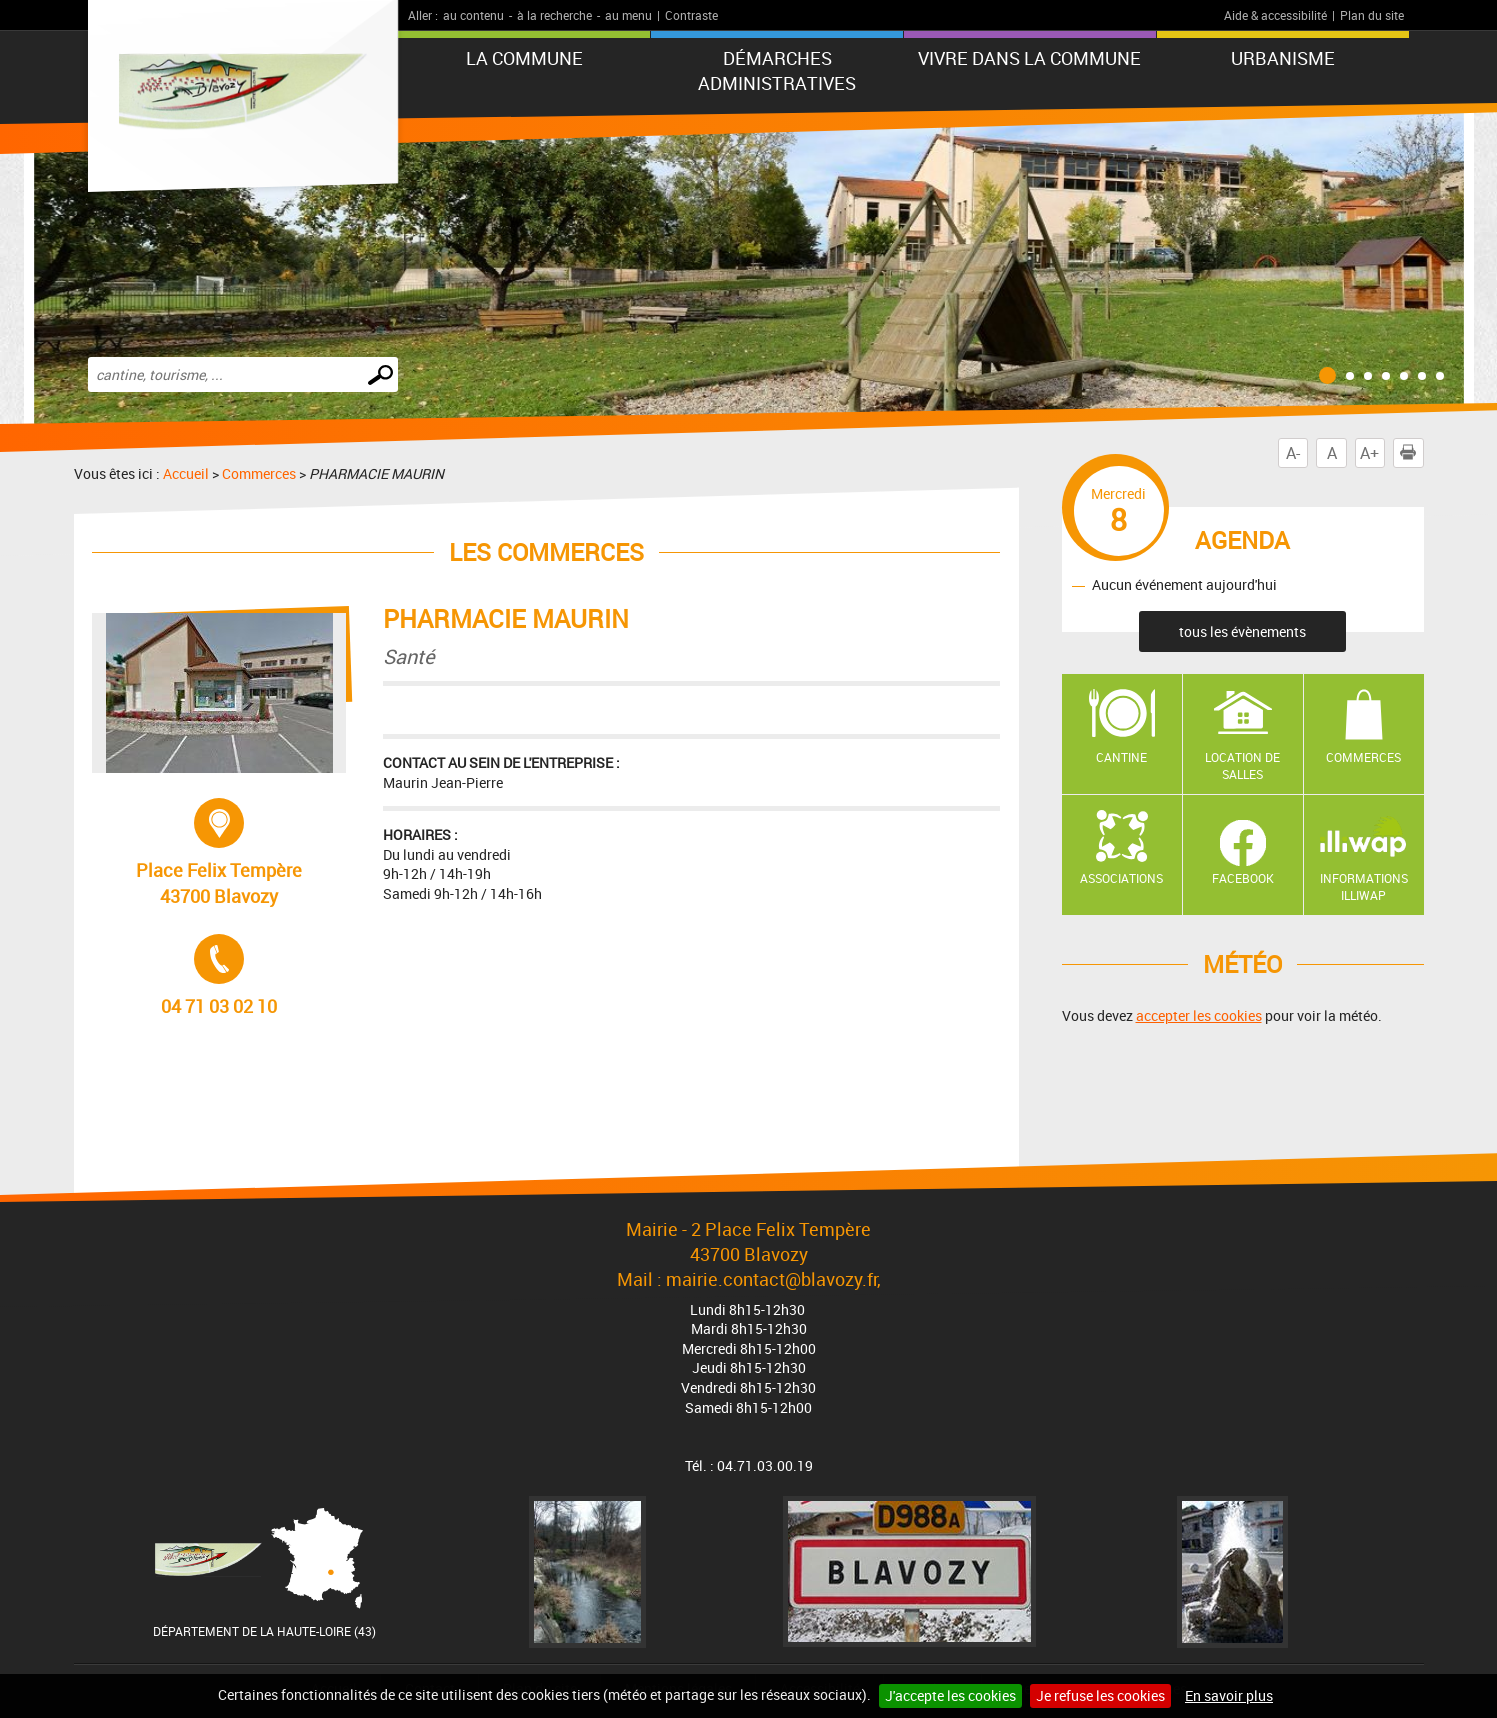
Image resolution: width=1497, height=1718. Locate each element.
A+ (1369, 453)
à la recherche (554, 15)
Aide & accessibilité (1275, 15)
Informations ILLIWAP (1364, 886)
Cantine (1121, 757)
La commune (524, 58)
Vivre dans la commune (1029, 58)
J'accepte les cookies (950, 1695)
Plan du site (1372, 15)
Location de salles (1242, 765)
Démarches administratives (777, 70)
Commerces (259, 473)
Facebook (1243, 878)
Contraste (691, 15)
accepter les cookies (1199, 1015)
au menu (628, 15)
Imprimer (1412, 453)
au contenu (473, 15)
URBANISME (1283, 58)
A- (1293, 453)
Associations (1121, 878)
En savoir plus (1229, 1695)
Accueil (186, 473)
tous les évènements (1242, 631)
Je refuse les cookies (1100, 1695)
